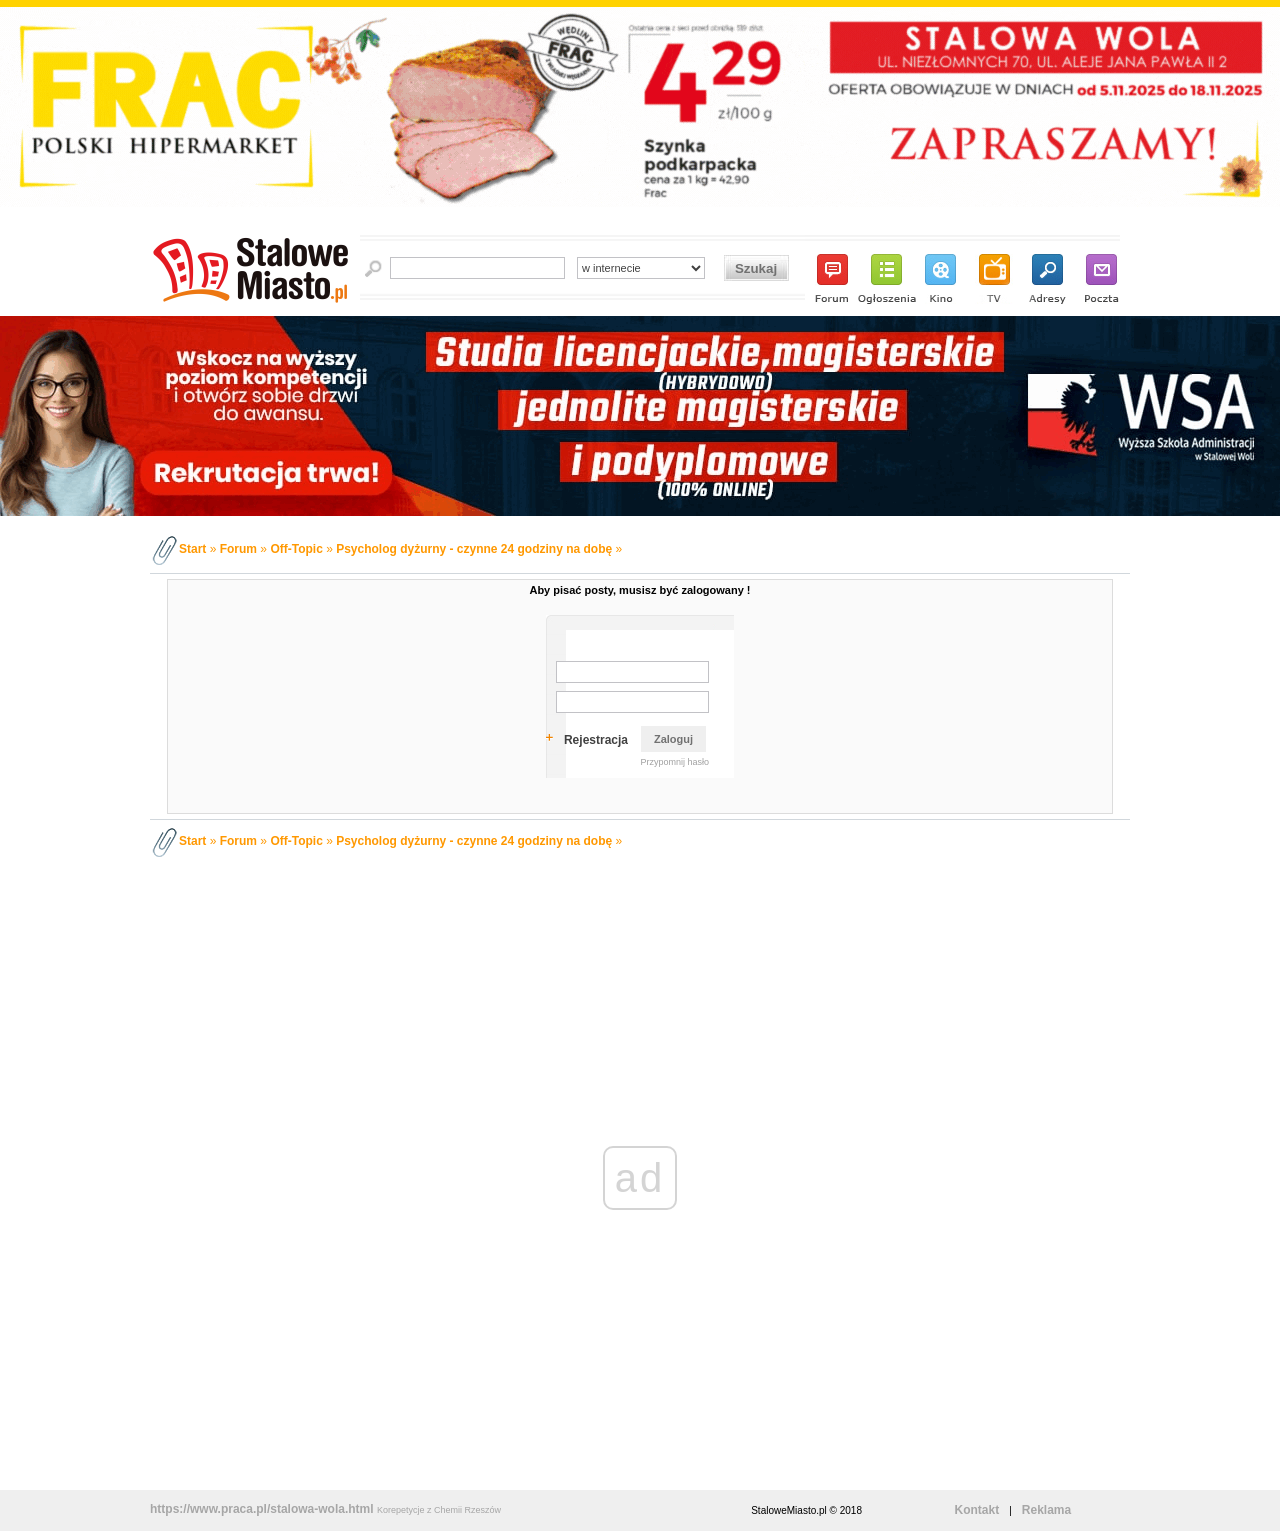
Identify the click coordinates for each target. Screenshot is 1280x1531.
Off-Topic (296, 549)
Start (192, 549)
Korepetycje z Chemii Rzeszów (439, 1510)
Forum (238, 549)
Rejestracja (596, 740)
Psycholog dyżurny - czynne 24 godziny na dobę (474, 549)
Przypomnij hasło (674, 762)
